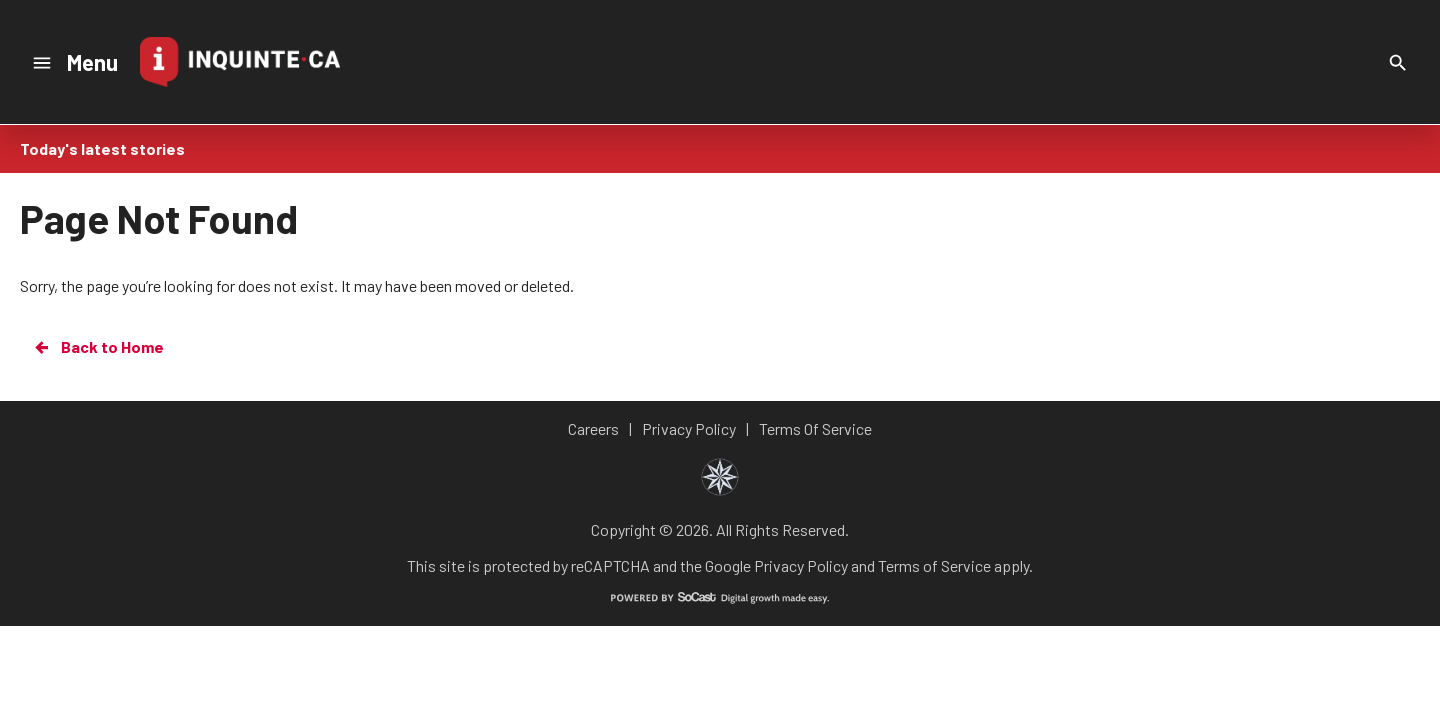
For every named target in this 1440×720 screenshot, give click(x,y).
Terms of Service (934, 565)
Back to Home (98, 347)
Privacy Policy (801, 565)
